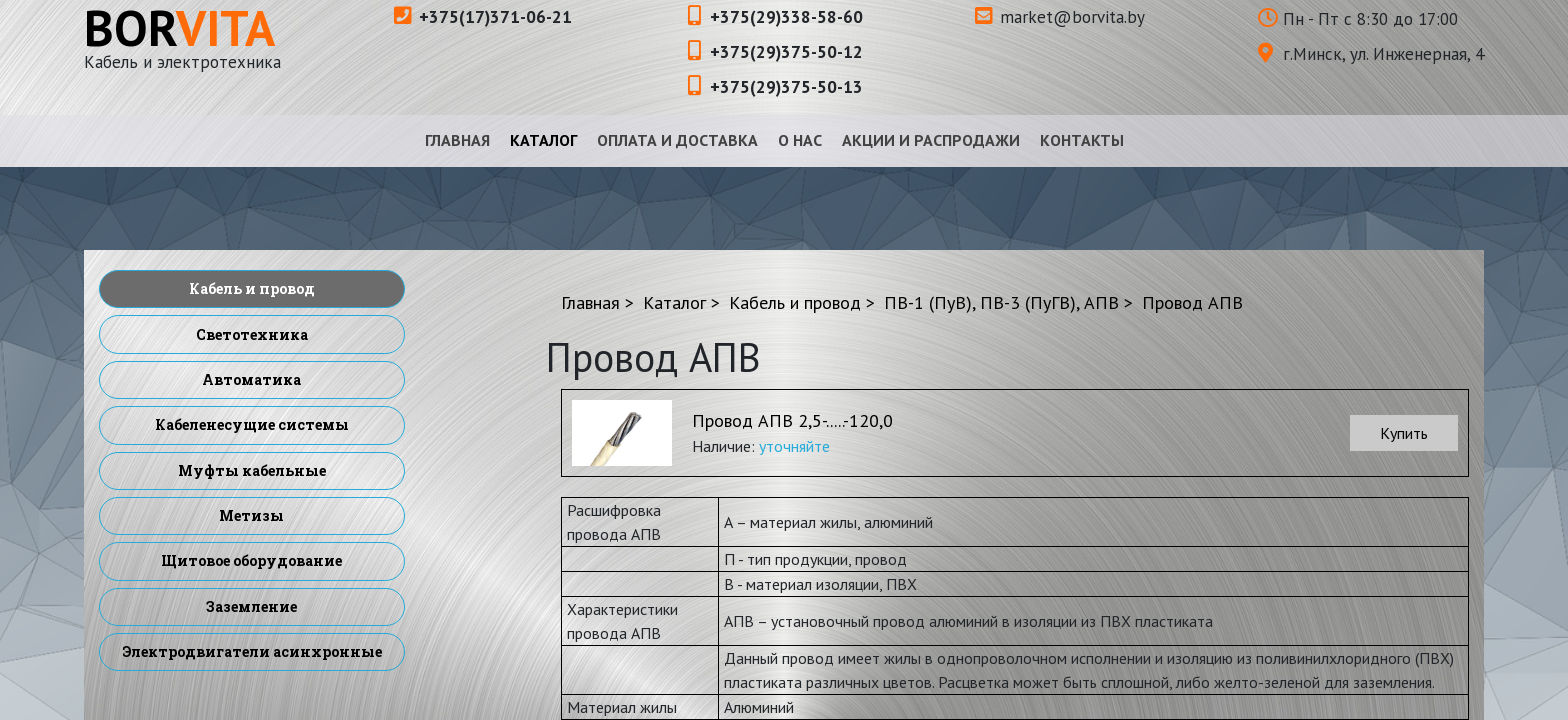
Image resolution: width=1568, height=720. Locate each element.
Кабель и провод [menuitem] (252, 288)
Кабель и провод (795, 302)
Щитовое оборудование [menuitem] (251, 560)
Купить (1404, 433)
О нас (800, 140)
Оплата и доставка (677, 140)
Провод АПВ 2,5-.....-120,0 (792, 420)
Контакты (1082, 140)
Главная (457, 140)
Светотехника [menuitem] (252, 334)
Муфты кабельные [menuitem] (252, 470)
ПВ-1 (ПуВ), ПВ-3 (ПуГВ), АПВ (1001, 302)
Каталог (543, 140)
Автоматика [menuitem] (251, 379)
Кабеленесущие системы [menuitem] (252, 424)
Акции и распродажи (931, 140)
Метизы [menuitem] (251, 515)
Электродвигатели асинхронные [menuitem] (252, 651)
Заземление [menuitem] (251, 606)
